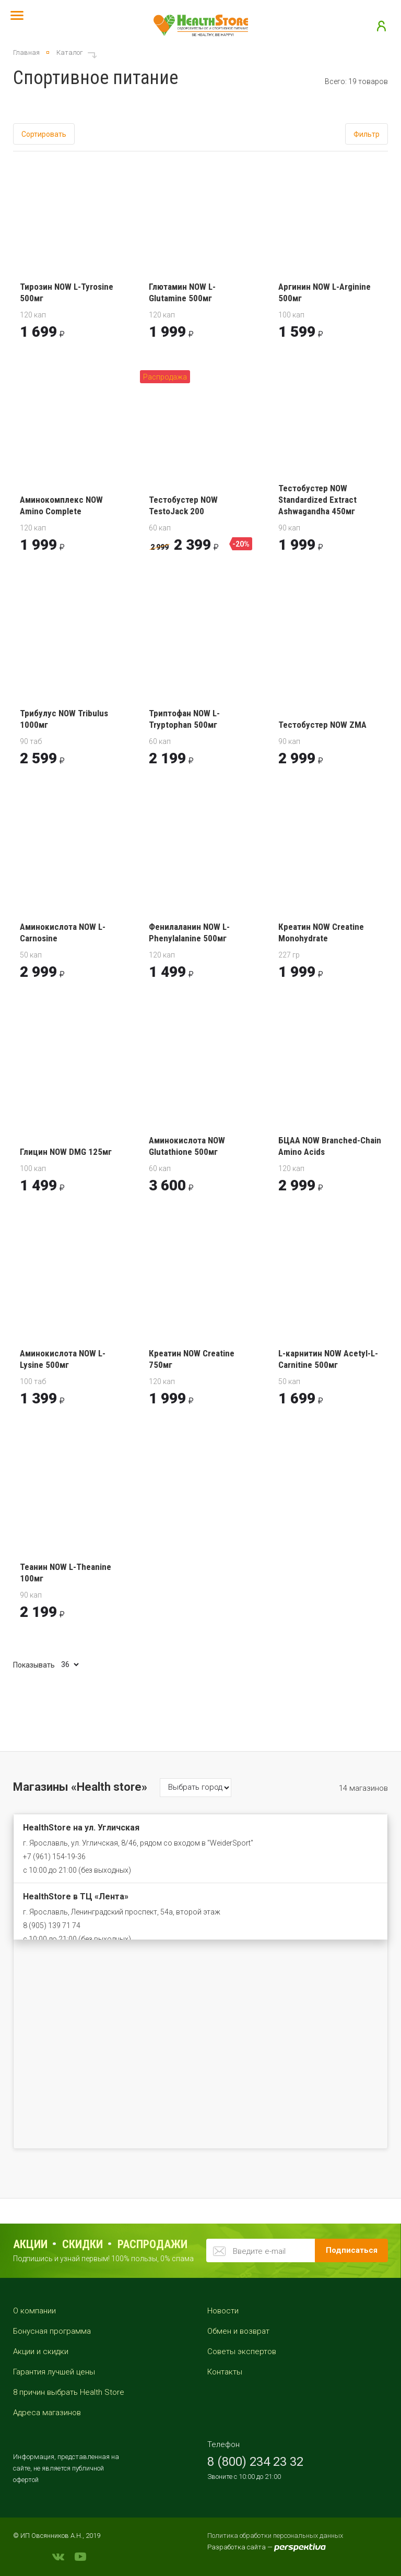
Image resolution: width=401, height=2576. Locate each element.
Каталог (69, 52)
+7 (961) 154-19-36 (54, 1856)
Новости (223, 2310)
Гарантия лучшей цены (54, 2372)
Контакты (224, 2372)
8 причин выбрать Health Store (68, 2392)
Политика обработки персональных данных (275, 2535)
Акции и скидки (40, 2351)
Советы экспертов (241, 2351)
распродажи (152, 2244)
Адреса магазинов (47, 2412)
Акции (30, 2244)
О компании (34, 2310)
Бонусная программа (52, 2331)
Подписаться (352, 2250)
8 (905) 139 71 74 (51, 1925)
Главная (26, 52)
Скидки (82, 2244)
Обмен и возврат (238, 2331)
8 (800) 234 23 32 (255, 2461)
